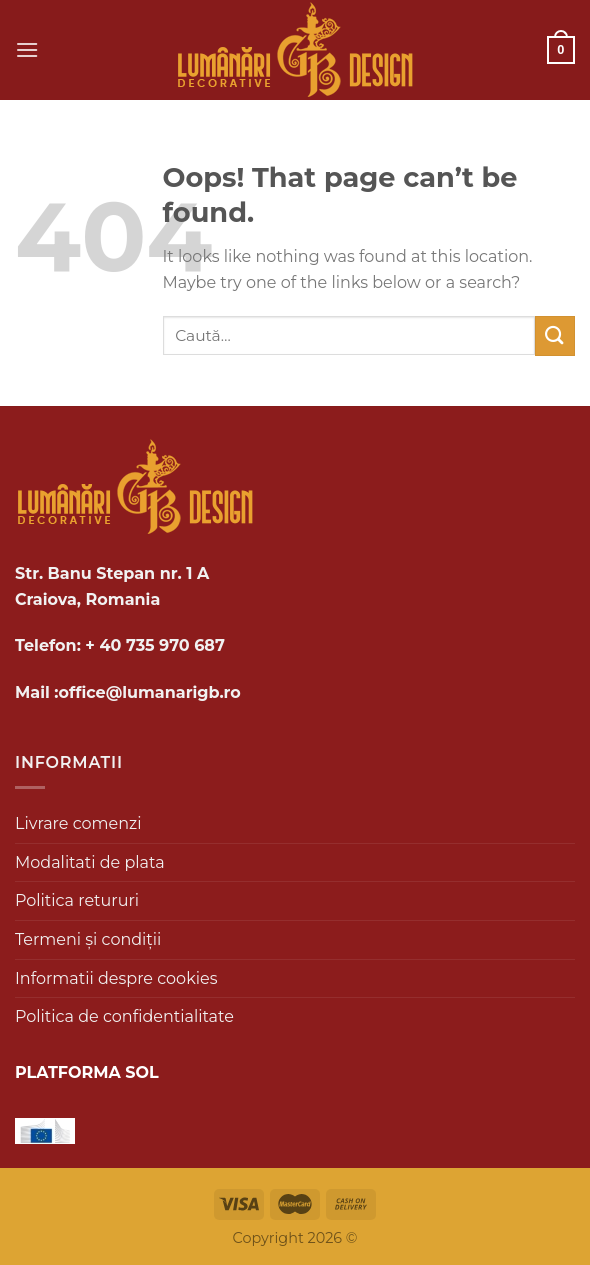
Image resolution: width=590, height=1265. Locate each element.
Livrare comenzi (78, 823)
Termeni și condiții (88, 939)
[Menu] (27, 49)
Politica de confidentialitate (124, 1016)
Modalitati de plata (90, 862)
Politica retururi (77, 900)
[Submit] (555, 335)
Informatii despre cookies (116, 978)
